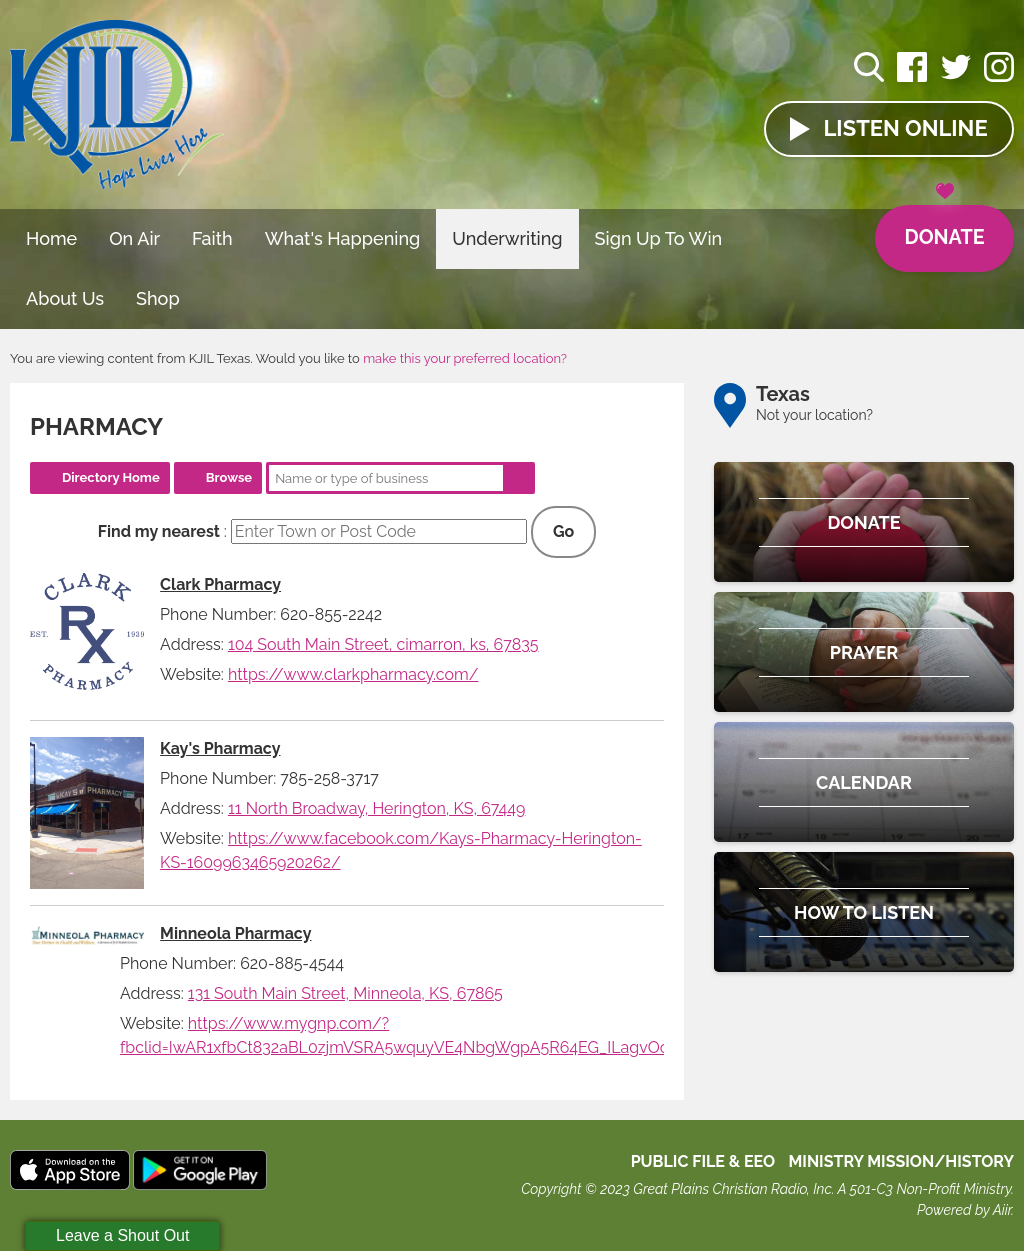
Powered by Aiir (964, 1210)
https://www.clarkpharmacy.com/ (353, 674)
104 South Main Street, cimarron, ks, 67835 (383, 644)
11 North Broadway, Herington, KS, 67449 (377, 808)
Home (51, 238)
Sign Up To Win (659, 238)
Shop (158, 298)
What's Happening (343, 238)
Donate (943, 228)
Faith (212, 238)
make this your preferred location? (465, 358)
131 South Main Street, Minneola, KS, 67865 (345, 993)
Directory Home (111, 477)
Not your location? (814, 415)
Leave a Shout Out (122, 1235)
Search (519, 478)
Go (563, 531)
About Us (65, 298)
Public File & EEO (703, 1161)
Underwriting (507, 238)
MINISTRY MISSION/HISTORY (901, 1161)
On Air (134, 238)
